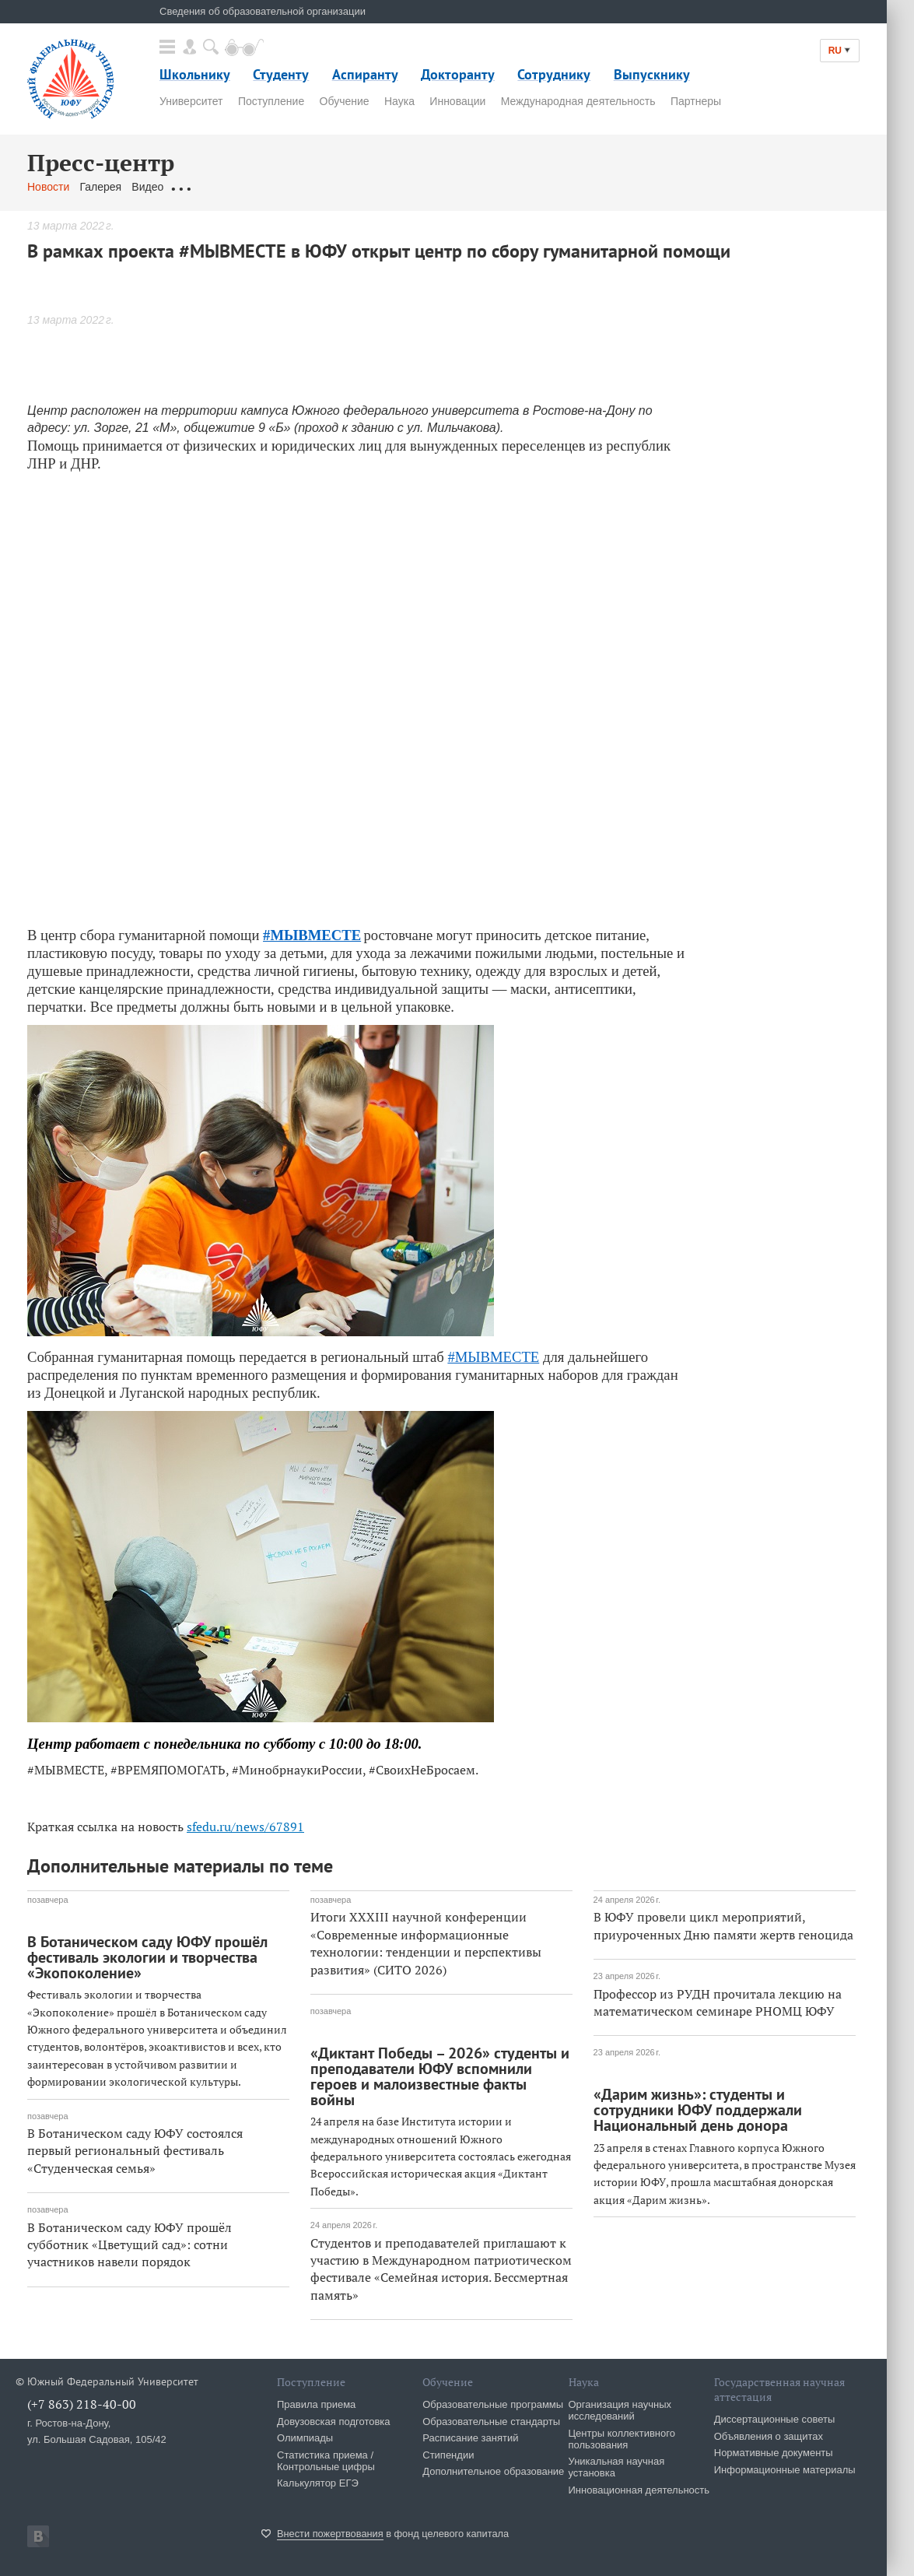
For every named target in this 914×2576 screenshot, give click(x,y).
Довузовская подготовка (333, 2421)
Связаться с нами (333, 187)
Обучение (344, 101)
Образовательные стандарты (491, 2421)
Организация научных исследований (620, 2410)
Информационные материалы (785, 2470)
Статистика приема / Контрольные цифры (326, 2460)
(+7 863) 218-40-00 (81, 2404)
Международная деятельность (578, 101)
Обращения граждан (225, 187)
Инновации (457, 101)
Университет (190, 101)
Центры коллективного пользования (622, 2439)
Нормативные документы (773, 2452)
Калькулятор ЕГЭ (318, 2483)
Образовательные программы (492, 2404)
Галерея (100, 187)
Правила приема (316, 2404)
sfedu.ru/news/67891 (245, 1826)
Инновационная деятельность (639, 2490)
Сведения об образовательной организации (262, 11)
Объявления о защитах (768, 2436)
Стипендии (448, 2455)
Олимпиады (305, 2438)
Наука (399, 101)
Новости (48, 187)
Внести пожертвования (330, 2533)
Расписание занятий (470, 2438)
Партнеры (696, 101)
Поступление (271, 101)
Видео (147, 187)
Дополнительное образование (493, 2471)
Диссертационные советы (774, 2419)
